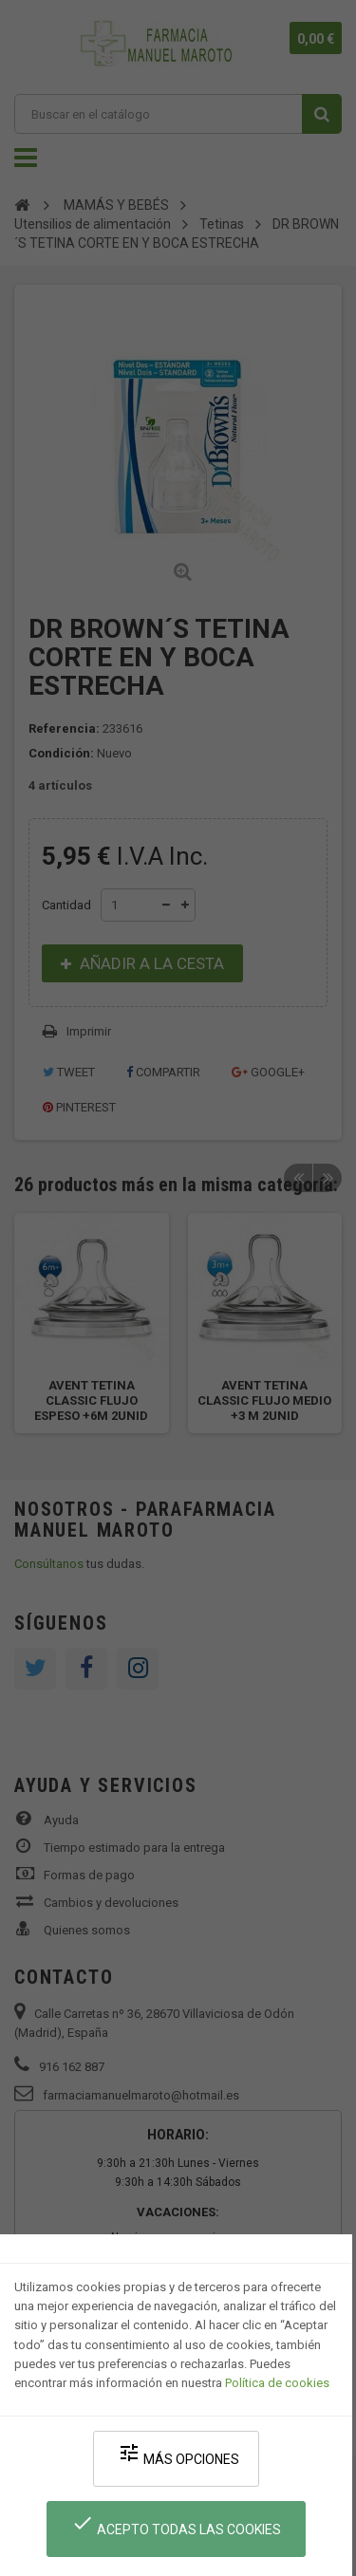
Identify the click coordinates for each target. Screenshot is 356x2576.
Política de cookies (277, 2383)
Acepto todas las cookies (176, 2524)
